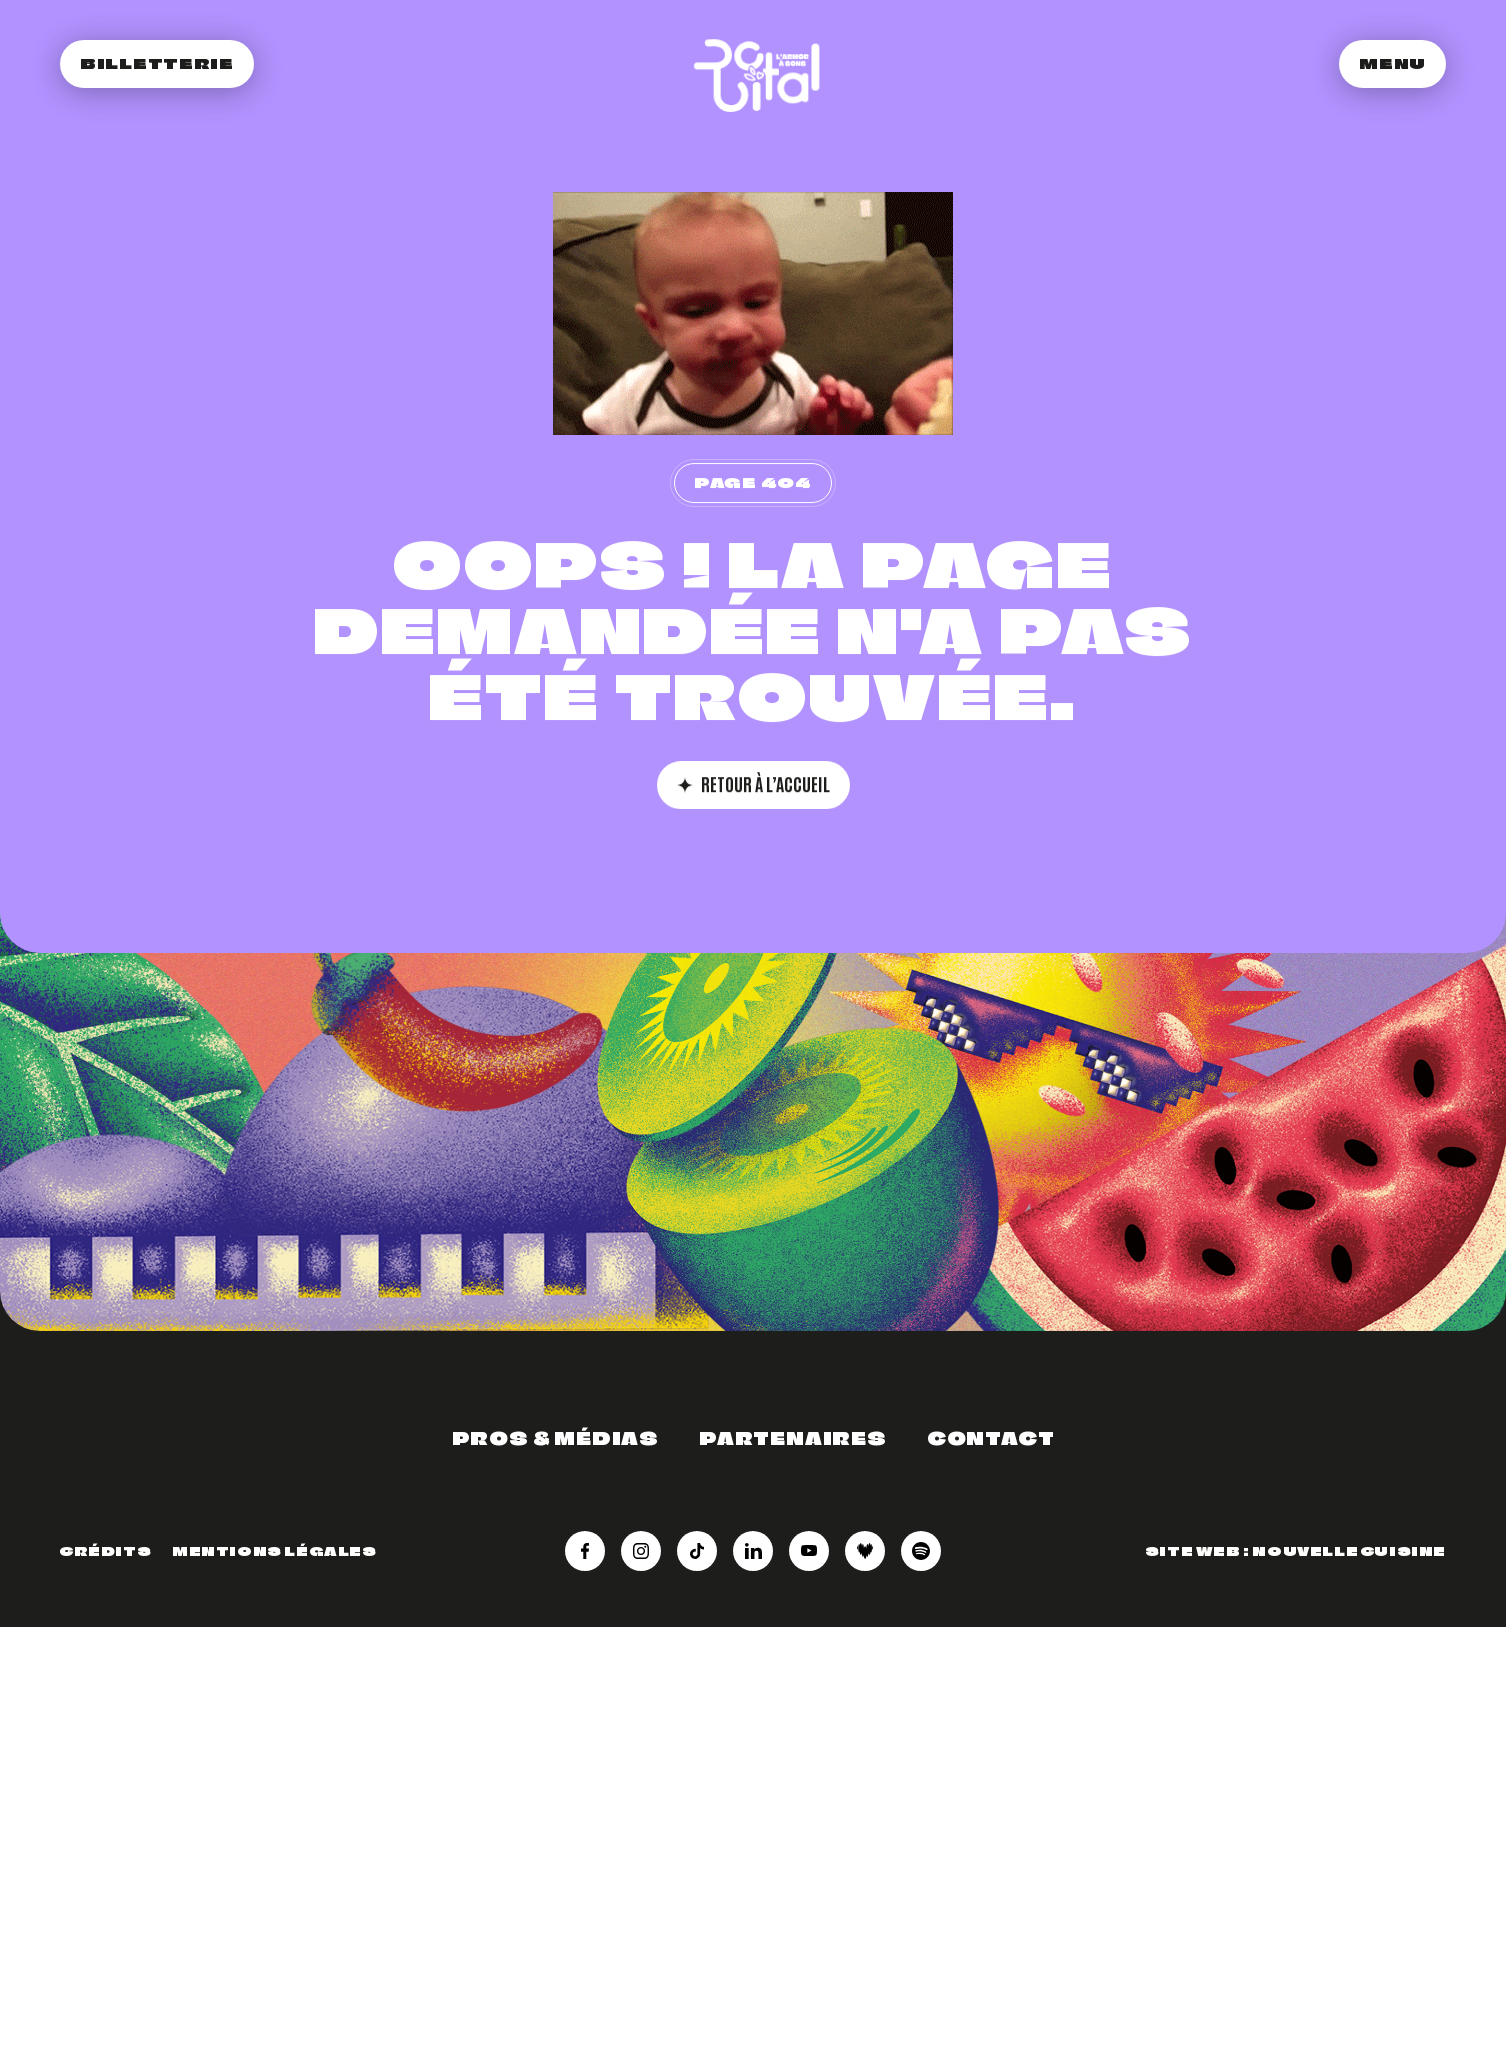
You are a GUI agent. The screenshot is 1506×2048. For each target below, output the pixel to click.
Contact (991, 1438)
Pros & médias (555, 1438)
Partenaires (793, 1438)
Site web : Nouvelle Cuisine (1295, 1551)
